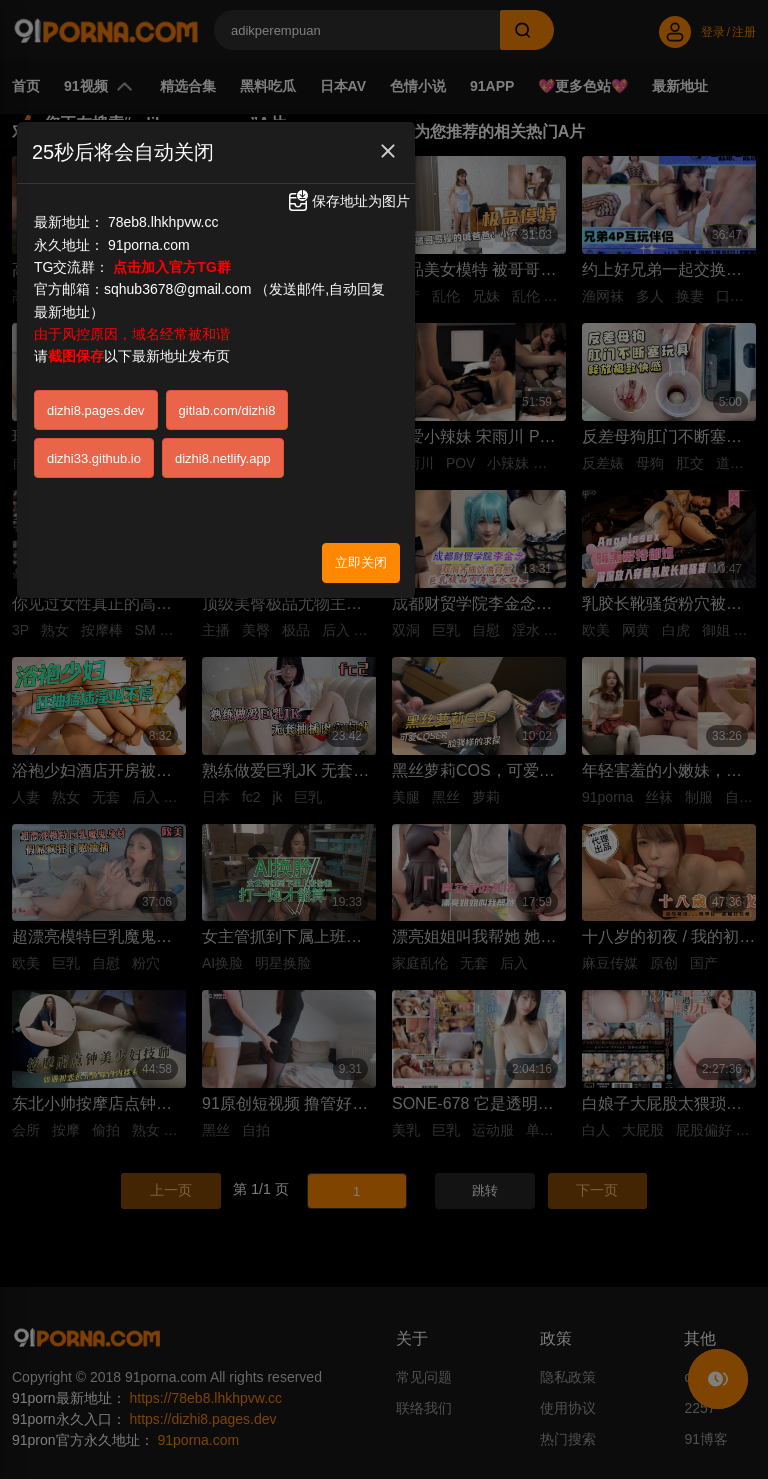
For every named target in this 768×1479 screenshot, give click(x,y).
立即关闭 (361, 562)
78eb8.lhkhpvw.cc (163, 222)
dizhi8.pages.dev (96, 410)
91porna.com (149, 245)
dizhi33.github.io (94, 458)
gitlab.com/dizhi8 (227, 410)
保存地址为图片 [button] (348, 201)
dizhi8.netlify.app (223, 458)
